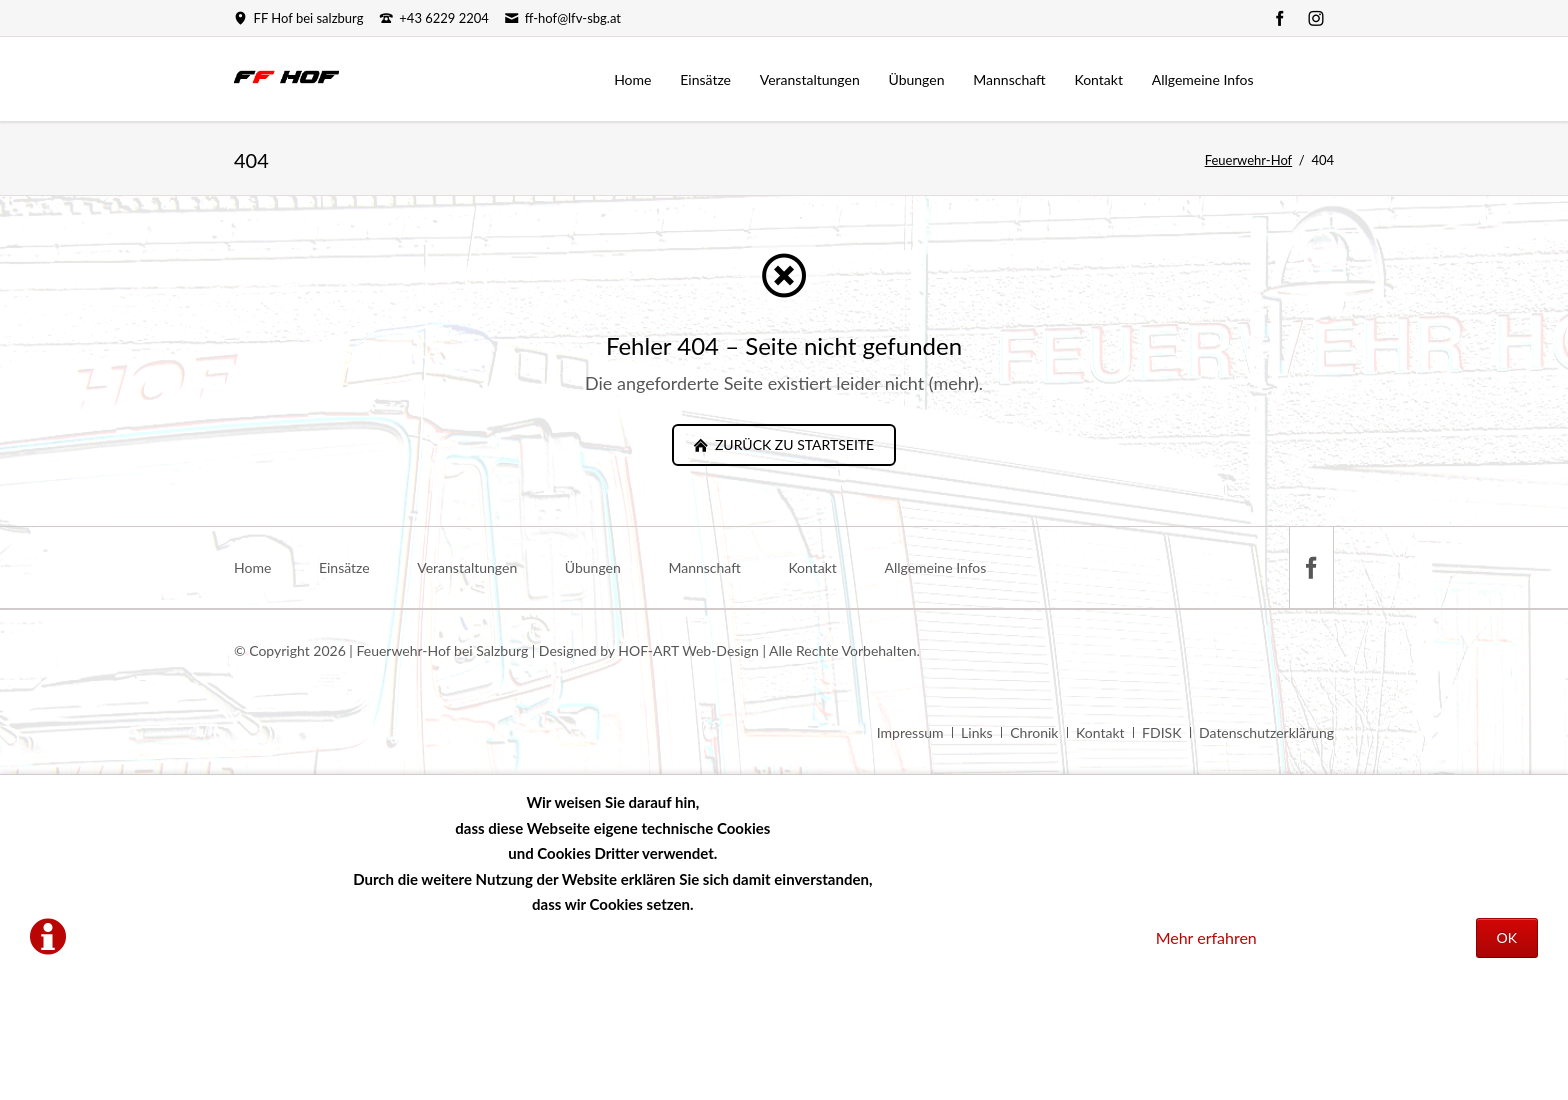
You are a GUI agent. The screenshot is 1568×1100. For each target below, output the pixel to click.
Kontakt (812, 567)
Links (977, 732)
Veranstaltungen (467, 567)
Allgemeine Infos (935, 567)
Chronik (1034, 732)
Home (252, 567)
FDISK (1161, 732)
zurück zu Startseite (792, 444)
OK (1507, 937)
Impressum (910, 732)
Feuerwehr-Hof (1249, 160)
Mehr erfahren (1206, 937)
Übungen (593, 567)
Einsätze (344, 567)
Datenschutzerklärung (1266, 732)
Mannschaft (704, 567)
